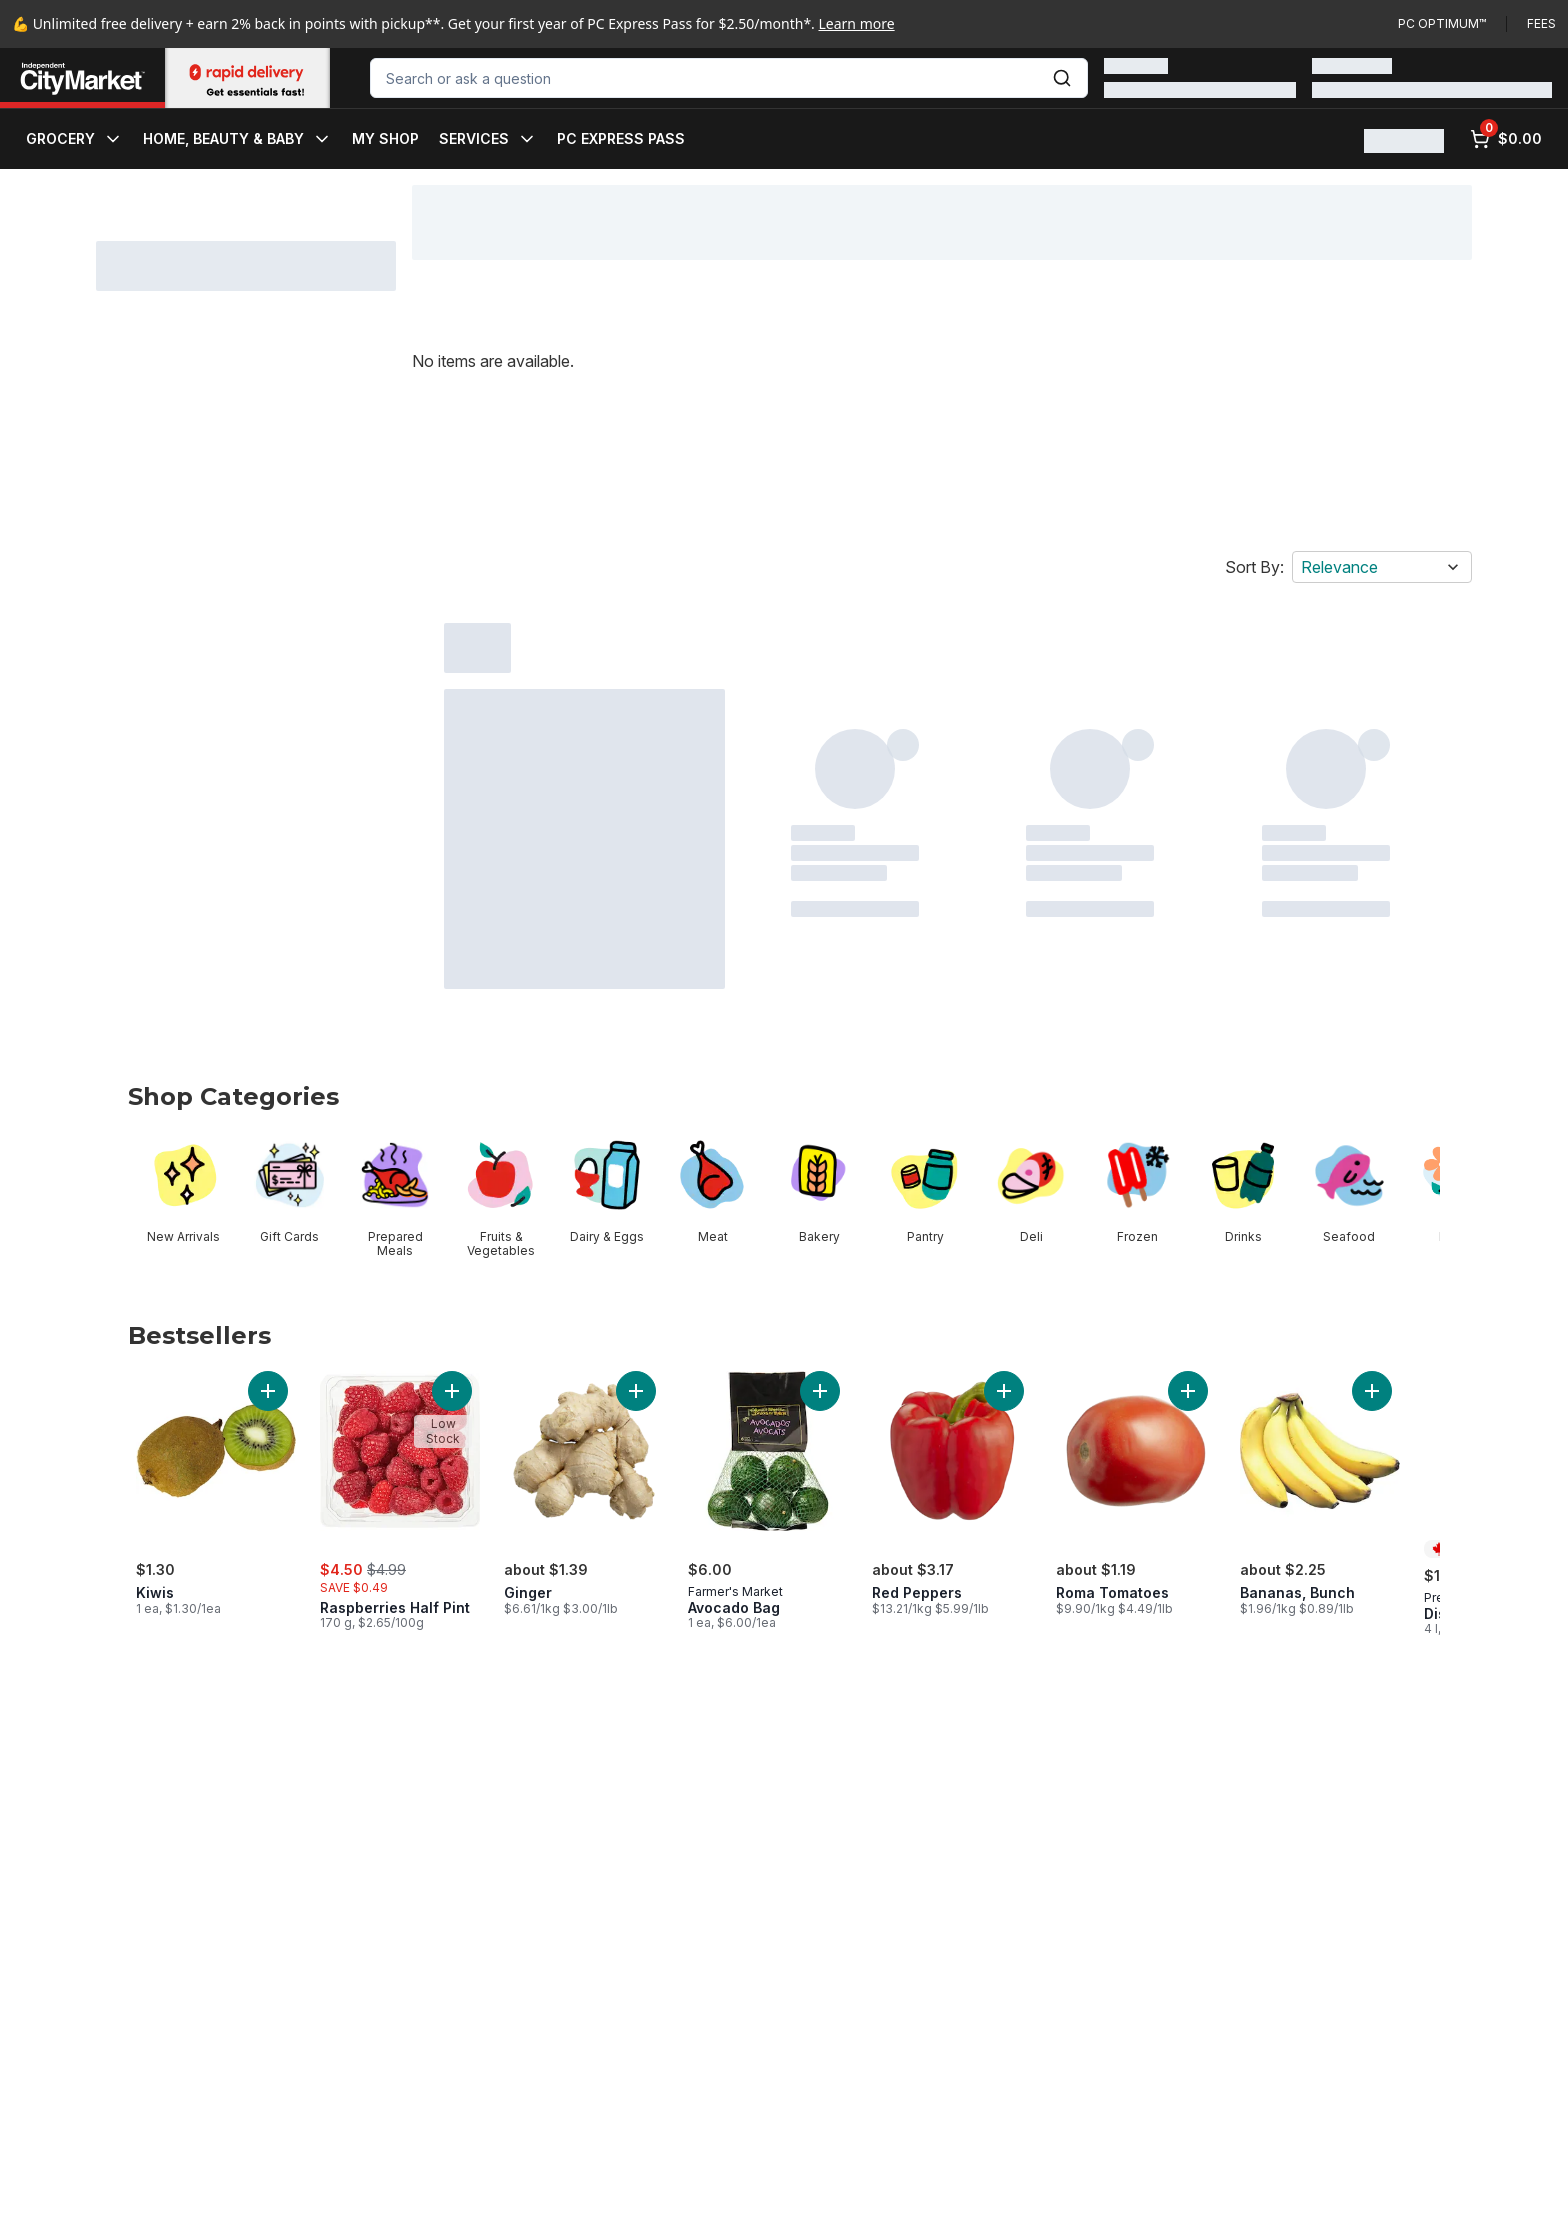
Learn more (857, 23)
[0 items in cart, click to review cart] (1506, 139)
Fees (1541, 23)
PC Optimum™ (1442, 23)
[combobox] (729, 78)
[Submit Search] (1062, 78)
